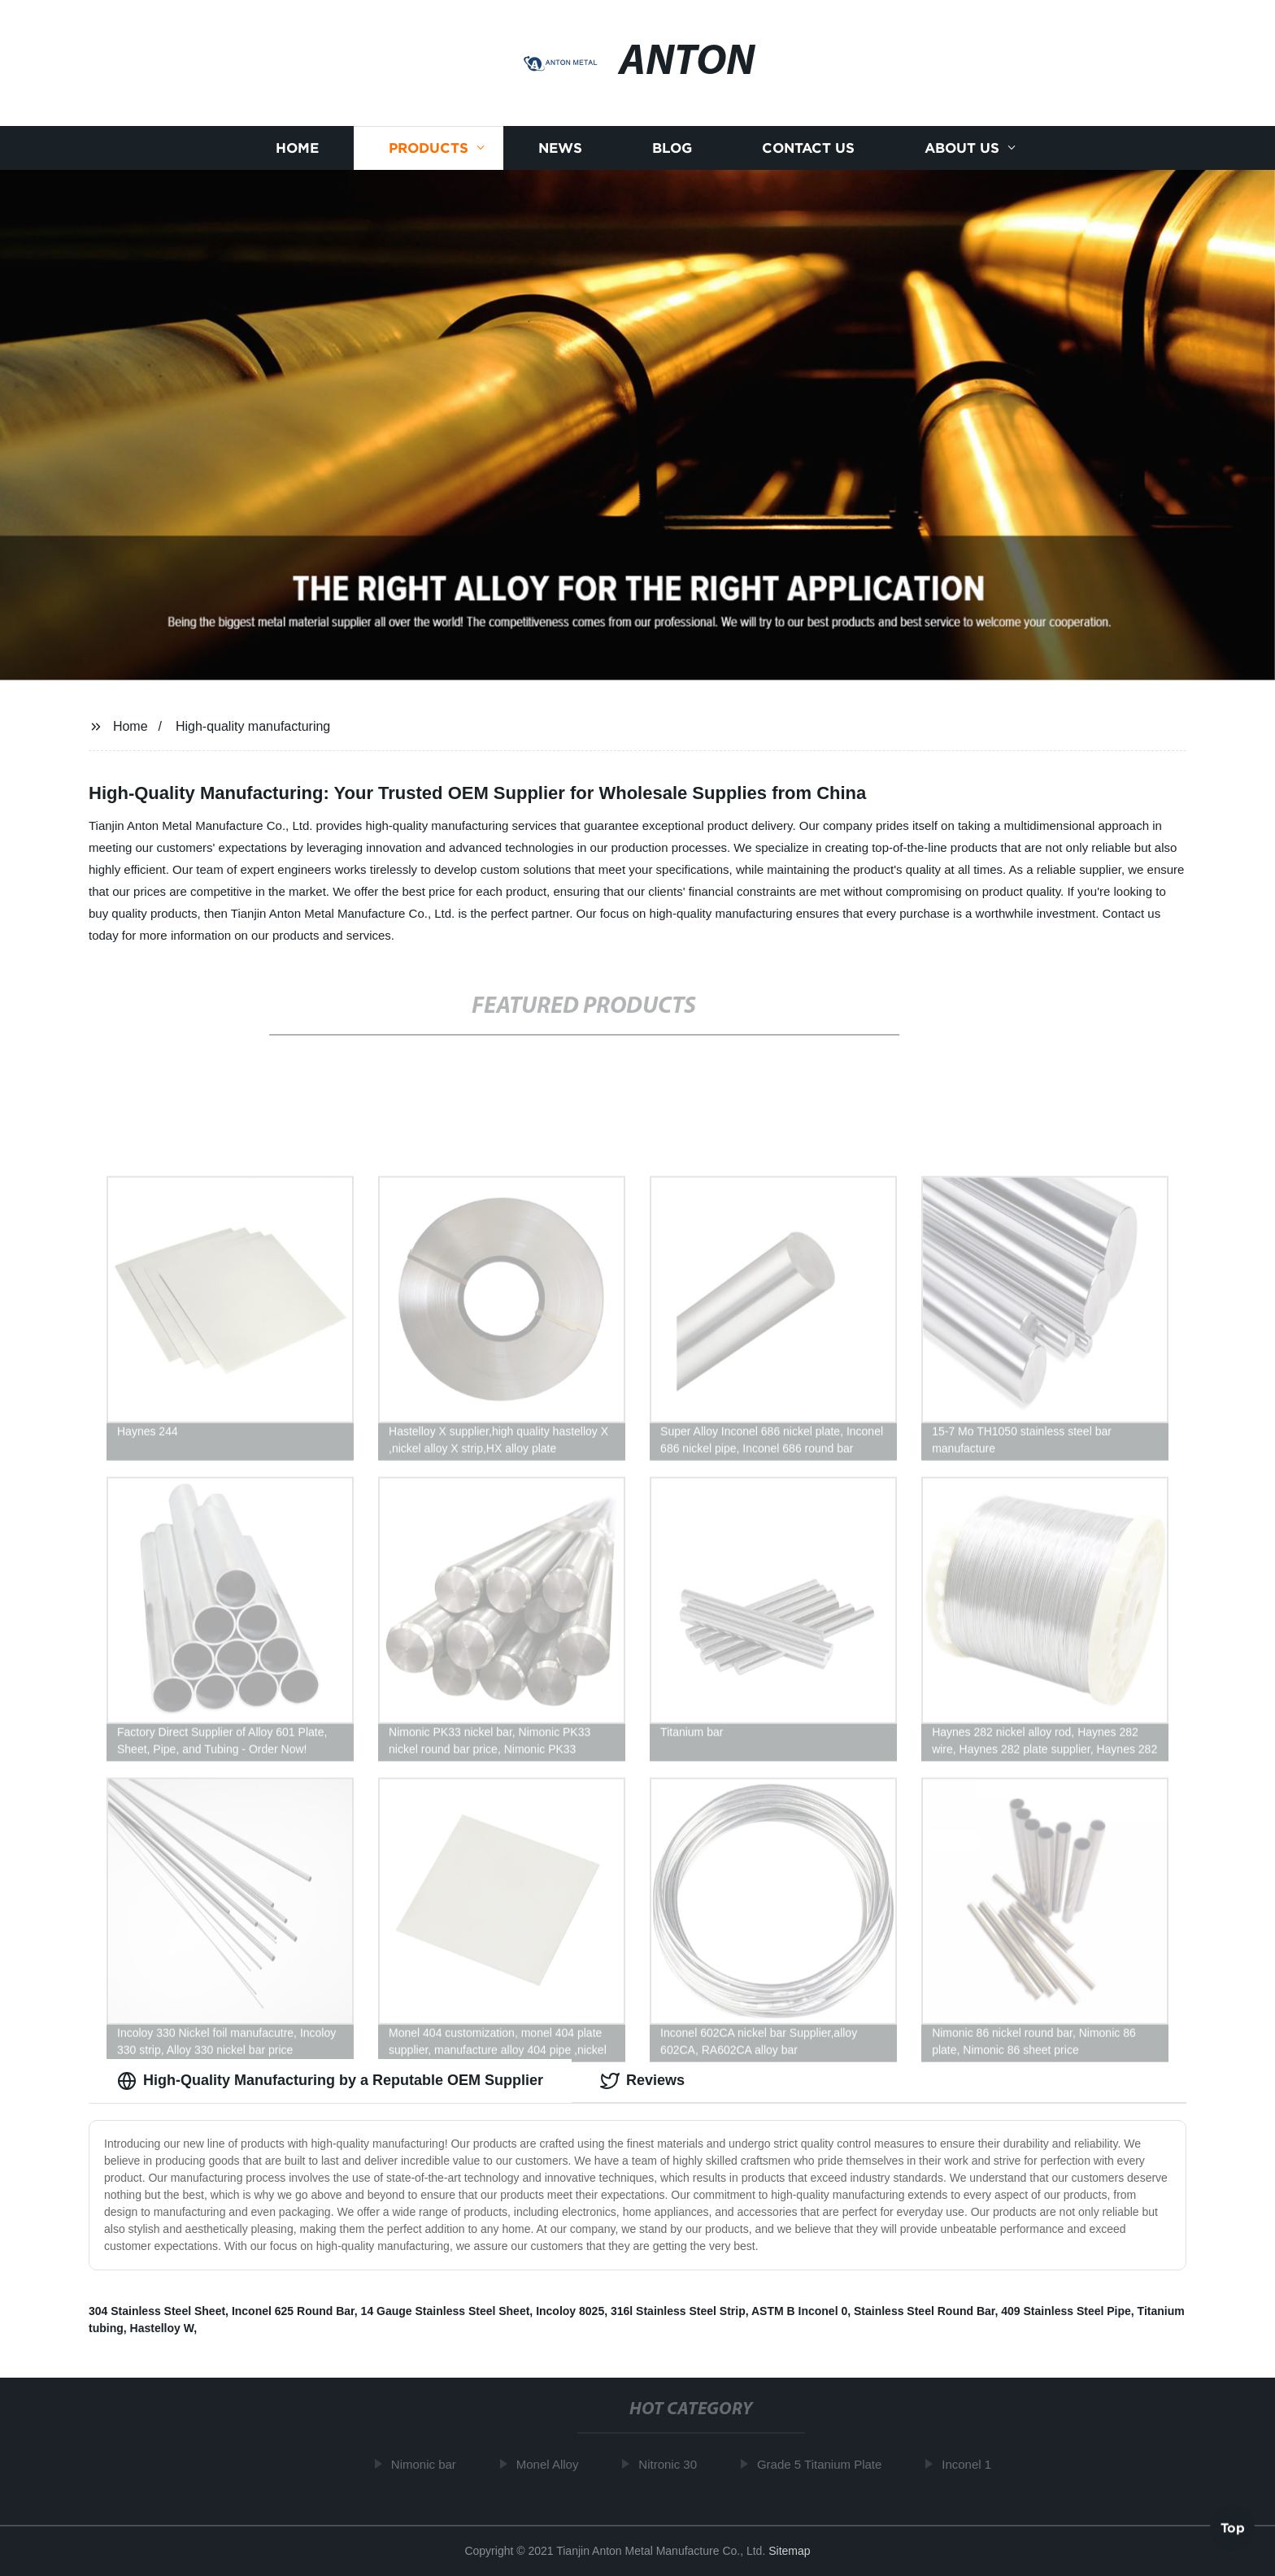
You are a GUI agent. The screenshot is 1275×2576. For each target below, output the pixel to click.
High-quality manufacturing (253, 726)
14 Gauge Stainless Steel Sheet (445, 2311)
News (560, 155)
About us (962, 155)
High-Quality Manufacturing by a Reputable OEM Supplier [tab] (330, 2081)
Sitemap (789, 2550)
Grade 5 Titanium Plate (826, 2464)
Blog (672, 155)
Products (428, 155)
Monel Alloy (553, 2464)
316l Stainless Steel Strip (678, 2311)
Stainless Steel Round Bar (924, 2311)
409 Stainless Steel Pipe (1066, 2311)
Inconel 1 (973, 2464)
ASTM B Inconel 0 (799, 2311)
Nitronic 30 (674, 2464)
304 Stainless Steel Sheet (157, 2311)
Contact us (808, 155)
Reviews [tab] (642, 2081)
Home (297, 155)
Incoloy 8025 (570, 2311)
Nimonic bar (430, 2464)
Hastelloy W (162, 2328)
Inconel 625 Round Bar (293, 2311)
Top (1233, 2526)
